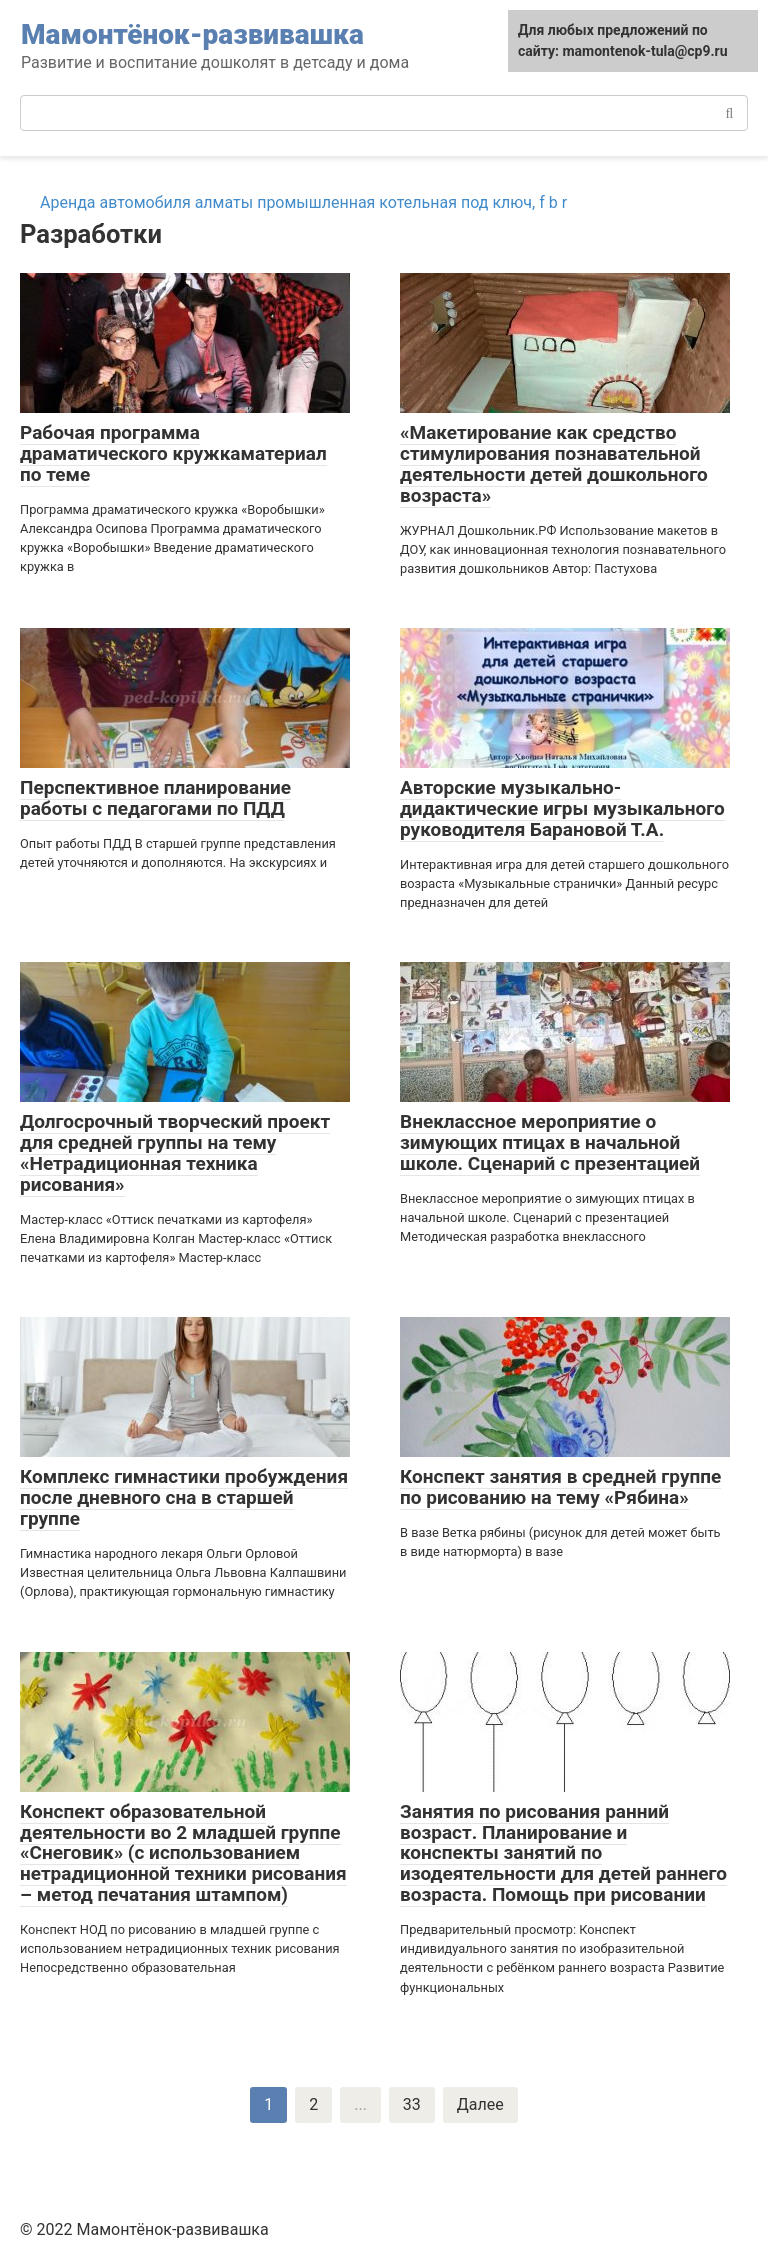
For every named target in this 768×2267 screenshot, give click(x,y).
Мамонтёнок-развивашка (192, 34)
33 (412, 2104)
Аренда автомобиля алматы (146, 202)
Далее (480, 2104)
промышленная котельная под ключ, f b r (412, 202)
